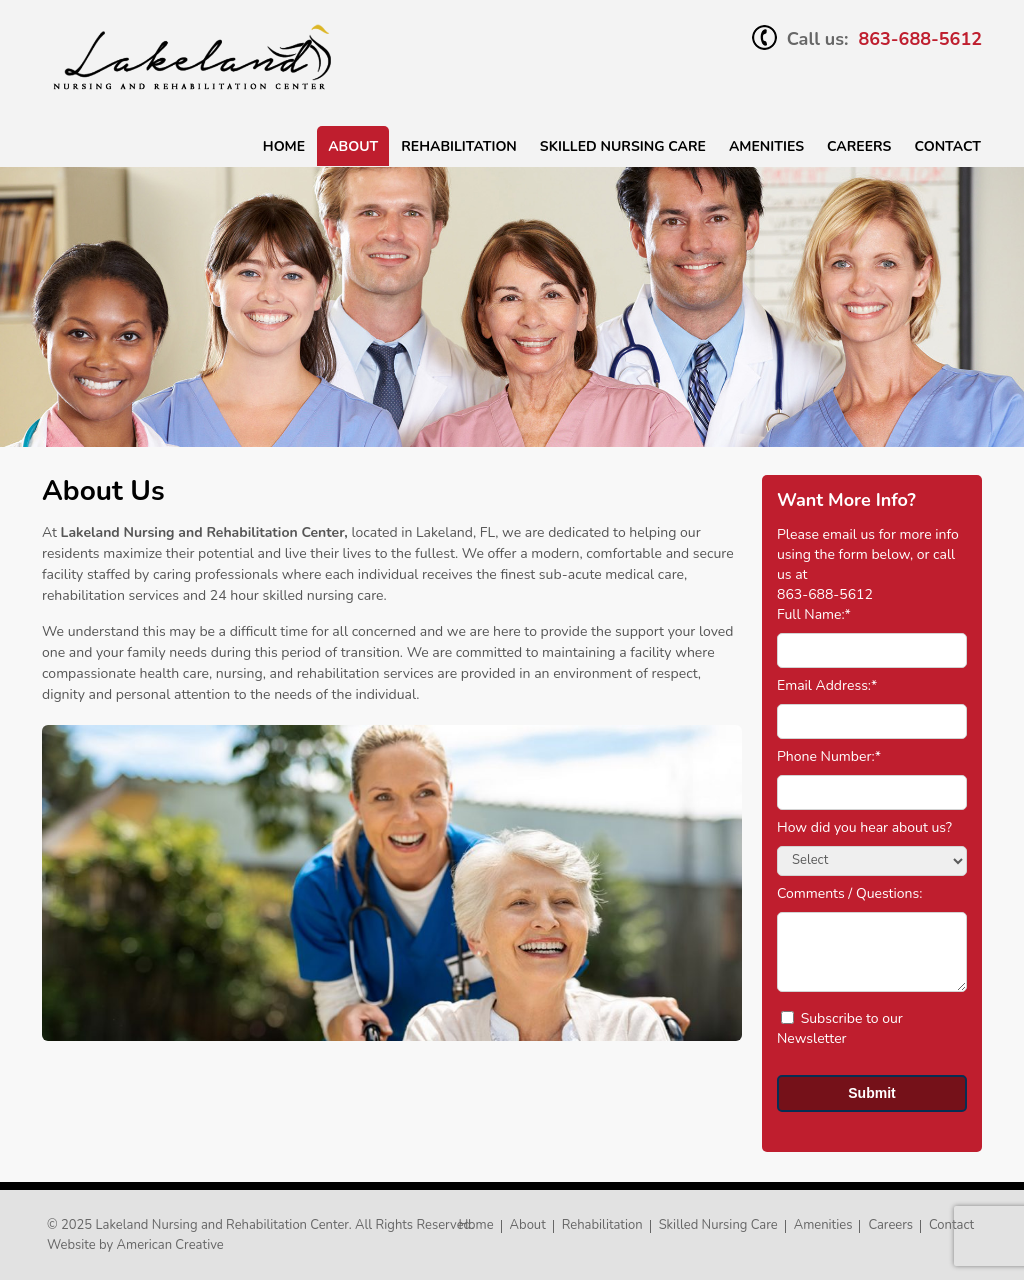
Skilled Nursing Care (718, 1225)
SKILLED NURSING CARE (623, 146)
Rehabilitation (459, 146)
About (353, 146)
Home (284, 146)
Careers (859, 146)
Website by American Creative (135, 1245)
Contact (947, 146)
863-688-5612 (920, 39)
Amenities (766, 146)
